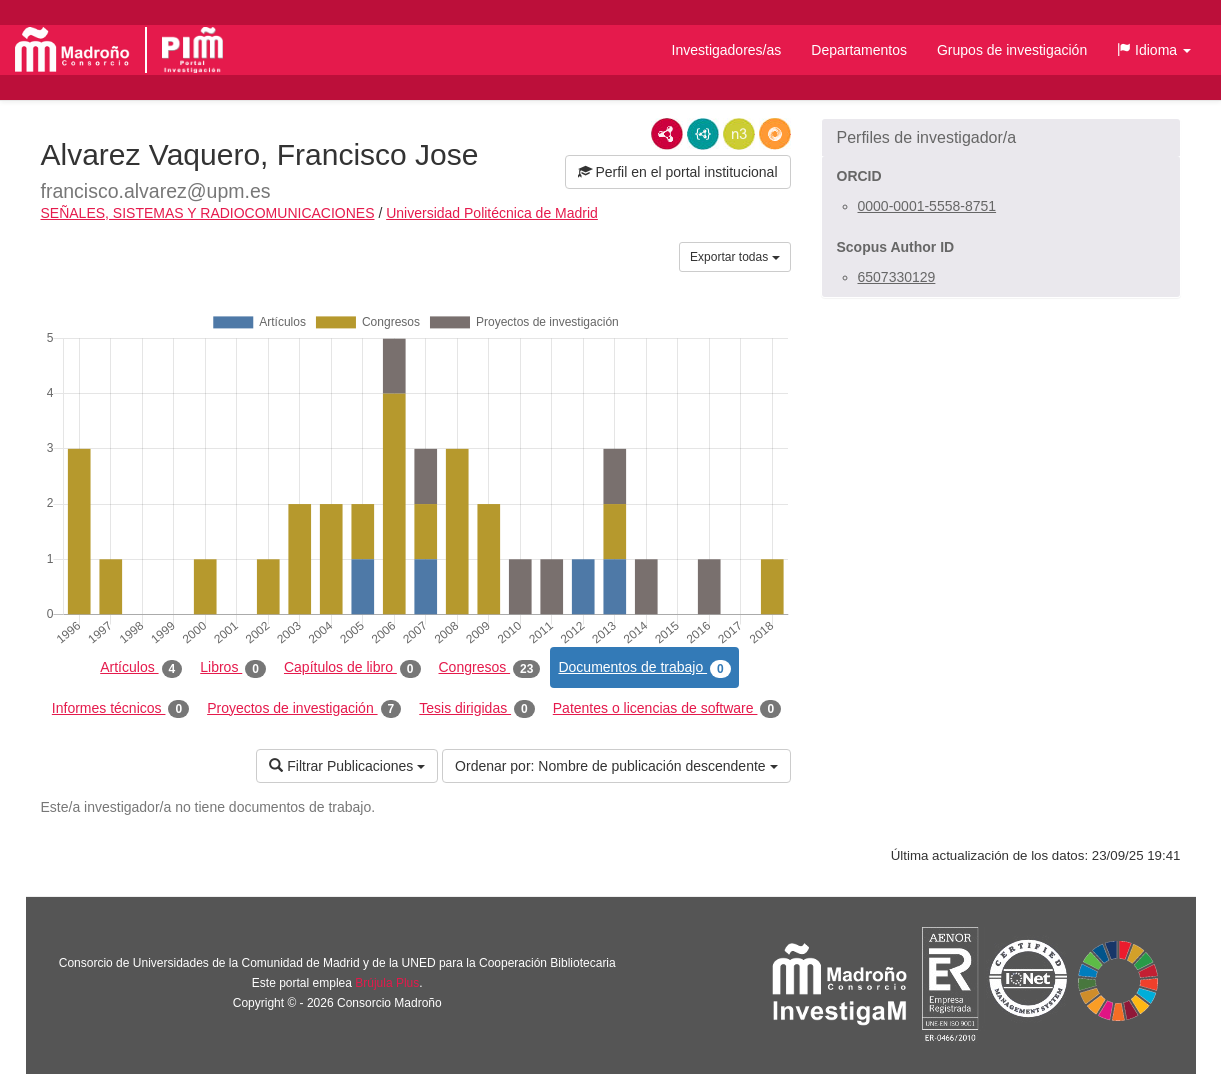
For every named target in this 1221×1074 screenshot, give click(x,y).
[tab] (1001, 138)
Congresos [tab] (490, 668)
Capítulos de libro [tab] (352, 668)
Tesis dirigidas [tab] (477, 709)
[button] (1154, 50)
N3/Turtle (739, 134)
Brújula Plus (387, 983)
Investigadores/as (727, 50)
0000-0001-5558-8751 (927, 206)
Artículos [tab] (141, 668)
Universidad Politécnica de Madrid (492, 213)
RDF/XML (667, 134)
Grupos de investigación (1012, 50)
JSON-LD (703, 134)
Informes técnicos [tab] (120, 709)
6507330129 (897, 277)
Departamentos (859, 50)
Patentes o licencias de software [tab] (667, 709)
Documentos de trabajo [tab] (644, 668)
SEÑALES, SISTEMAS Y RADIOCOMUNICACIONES (208, 213)
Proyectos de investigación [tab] (304, 709)
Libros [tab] (233, 668)
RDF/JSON (775, 134)
